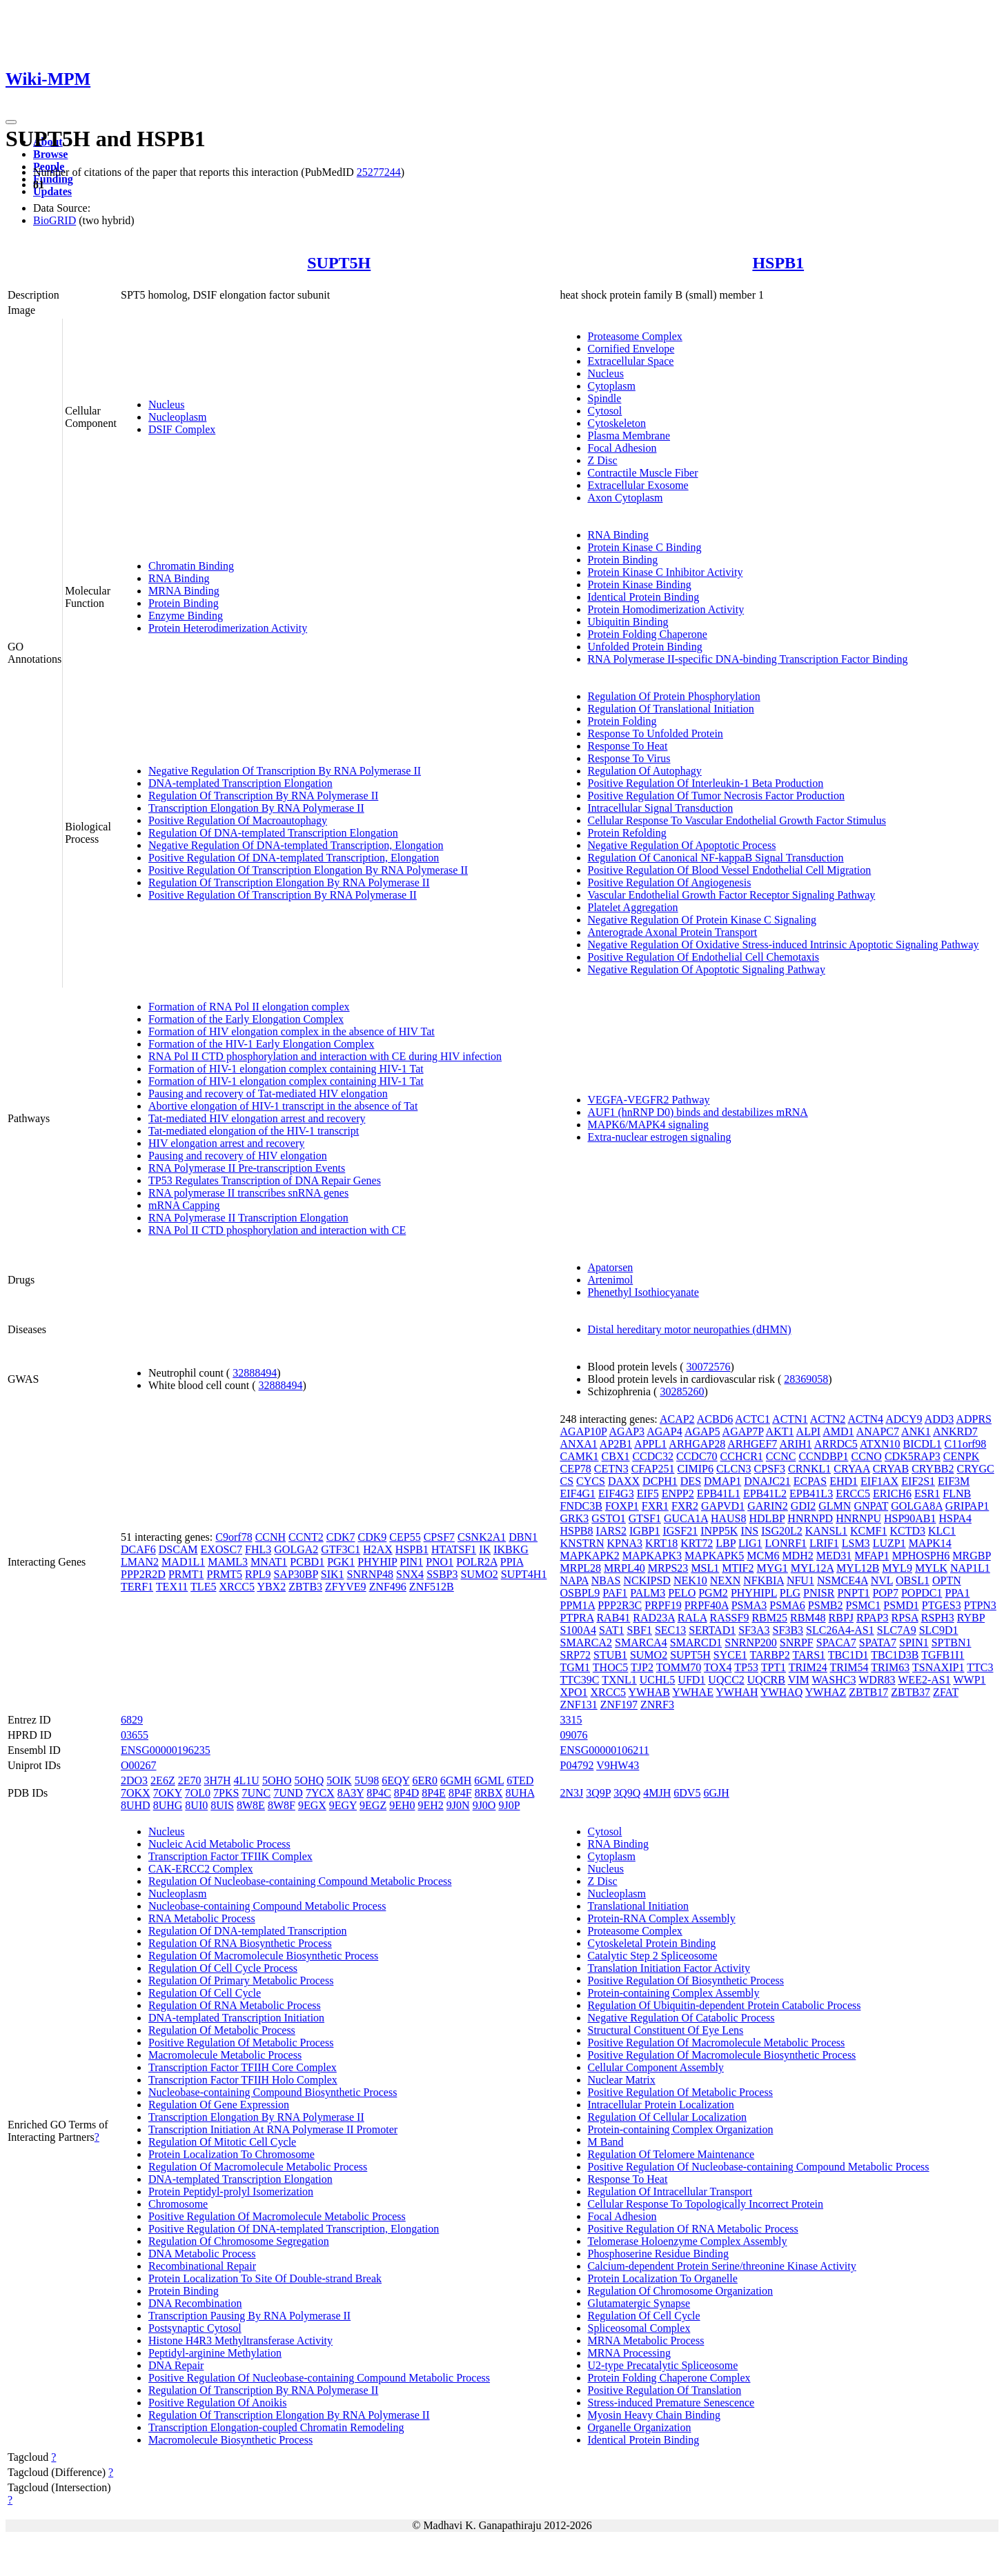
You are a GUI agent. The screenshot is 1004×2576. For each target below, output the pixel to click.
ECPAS (810, 1481)
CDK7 (340, 1537)
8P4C (378, 1793)
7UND (288, 1793)
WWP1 (969, 1680)
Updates (52, 191)
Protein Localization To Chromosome (231, 2154)
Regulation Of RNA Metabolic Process (234, 2005)
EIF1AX (879, 1481)
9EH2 (431, 1805)
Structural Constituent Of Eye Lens (666, 2030)
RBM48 (808, 1618)
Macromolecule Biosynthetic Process (230, 2440)
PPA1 (957, 1593)
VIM (798, 1680)
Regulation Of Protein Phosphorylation (674, 696)
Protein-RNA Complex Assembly (662, 1918)
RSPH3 (937, 1618)
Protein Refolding (627, 833)
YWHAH (737, 1692)
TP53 (746, 1667)
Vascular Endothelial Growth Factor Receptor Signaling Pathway (732, 895)
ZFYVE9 (345, 1586)
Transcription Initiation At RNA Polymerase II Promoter (272, 2129)
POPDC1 (922, 1593)
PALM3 (647, 1593)
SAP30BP (295, 1574)
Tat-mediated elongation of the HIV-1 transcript (253, 1131)
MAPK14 (930, 1543)
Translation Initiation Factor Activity (669, 1968)
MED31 (834, 1555)
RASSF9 (729, 1618)
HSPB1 (778, 263)
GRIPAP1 (967, 1506)
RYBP (971, 1618)
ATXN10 (880, 1444)
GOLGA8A (917, 1506)
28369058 (806, 1379)
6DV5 (686, 1793)
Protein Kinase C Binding (645, 547)
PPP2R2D (143, 1574)
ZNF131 (579, 1704)
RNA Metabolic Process (201, 1918)
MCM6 (763, 1555)
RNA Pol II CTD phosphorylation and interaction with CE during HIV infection (325, 1056)
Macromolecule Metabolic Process (225, 2055)
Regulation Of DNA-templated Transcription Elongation (273, 833)
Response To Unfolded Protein (655, 733)
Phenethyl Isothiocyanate (643, 1292)
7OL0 (197, 1793)
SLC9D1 (938, 1630)
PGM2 (713, 1593)
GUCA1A (686, 1518)
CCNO (866, 1456)
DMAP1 (722, 1481)
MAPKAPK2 (590, 1555)
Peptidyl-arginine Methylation (215, 2353)
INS (749, 1531)
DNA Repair (176, 2365)
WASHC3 (833, 1680)
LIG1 (750, 1543)
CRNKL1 (809, 1469)
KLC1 (942, 1531)
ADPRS (974, 1419)
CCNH (270, 1537)
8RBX (489, 1793)
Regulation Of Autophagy (645, 771)
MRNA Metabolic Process (646, 2340)
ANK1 (916, 1431)
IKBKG (511, 1549)
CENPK (961, 1456)
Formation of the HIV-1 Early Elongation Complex (261, 1044)
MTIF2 (738, 1568)
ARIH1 (795, 1444)
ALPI (808, 1431)
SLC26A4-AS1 (840, 1630)
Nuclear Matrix (622, 2080)
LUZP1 (889, 1543)
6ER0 (425, 1780)
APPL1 (650, 1444)
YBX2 (271, 1586)
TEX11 (172, 1586)
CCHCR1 (741, 1456)
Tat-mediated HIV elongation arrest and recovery (256, 1118)
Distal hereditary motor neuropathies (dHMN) (689, 1329)
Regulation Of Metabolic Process (221, 2030)
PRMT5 (225, 1574)
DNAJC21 (767, 1481)
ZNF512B (431, 1586)
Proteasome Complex (635, 336)
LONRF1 (786, 1543)
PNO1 (439, 1562)
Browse (50, 154)
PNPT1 (853, 1593)
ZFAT (945, 1692)
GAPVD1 (723, 1506)
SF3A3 (753, 1630)
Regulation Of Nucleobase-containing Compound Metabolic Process (299, 1881)
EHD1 (843, 1481)
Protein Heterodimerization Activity (227, 628)
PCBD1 (307, 1562)
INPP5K (719, 1531)
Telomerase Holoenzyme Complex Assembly (687, 2241)
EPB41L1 (718, 1493)
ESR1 (927, 1493)
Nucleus (166, 404)
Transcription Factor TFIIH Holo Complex (242, 2080)
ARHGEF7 (752, 1444)
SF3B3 (788, 1630)
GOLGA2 (296, 1549)
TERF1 (137, 1586)
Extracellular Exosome (638, 485)
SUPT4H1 (524, 1574)
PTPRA (577, 1618)
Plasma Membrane (629, 435)
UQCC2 (726, 1680)
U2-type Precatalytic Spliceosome (663, 2365)
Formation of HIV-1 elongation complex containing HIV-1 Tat (286, 1069)
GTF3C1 (340, 1549)
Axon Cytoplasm (625, 497)
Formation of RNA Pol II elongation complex (249, 1006)
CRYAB (891, 1469)
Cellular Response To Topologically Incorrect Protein (706, 2204)
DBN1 (523, 1537)
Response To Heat (628, 746)
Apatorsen (610, 1267)
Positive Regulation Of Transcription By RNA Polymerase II (282, 895)
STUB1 (610, 1655)
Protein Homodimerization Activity (666, 609)
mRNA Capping (184, 1205)
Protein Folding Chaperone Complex (669, 2378)
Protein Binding (183, 603)
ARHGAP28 (697, 1444)
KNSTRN (582, 1543)
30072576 (709, 1366)
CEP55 (404, 1537)
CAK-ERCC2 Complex (200, 1869)
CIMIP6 (695, 1469)
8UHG (168, 1805)
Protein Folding (622, 721)
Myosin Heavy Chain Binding (654, 2415)
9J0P (509, 1805)
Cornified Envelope (631, 349)
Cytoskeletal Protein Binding (652, 1943)
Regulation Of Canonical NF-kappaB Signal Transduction (716, 857)
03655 (134, 1735)
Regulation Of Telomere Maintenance (671, 2154)
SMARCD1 (696, 1642)
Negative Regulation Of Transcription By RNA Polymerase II (284, 771)
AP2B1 (616, 1444)
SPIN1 (914, 1642)
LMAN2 (140, 1562)
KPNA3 (625, 1543)
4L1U (246, 1780)
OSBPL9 (580, 1593)
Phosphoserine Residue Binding (658, 2253)
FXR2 (684, 1506)
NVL (882, 1580)
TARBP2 (769, 1655)
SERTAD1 (712, 1630)
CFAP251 (653, 1469)
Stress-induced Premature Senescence (671, 2402)
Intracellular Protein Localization (661, 2104)
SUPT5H (339, 263)
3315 (571, 1720)
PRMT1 (186, 1574)
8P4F (460, 1793)
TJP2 (642, 1667)
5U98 (367, 1780)
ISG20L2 (782, 1531)
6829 (132, 1720)
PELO (682, 1593)
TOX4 (718, 1667)
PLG (790, 1593)
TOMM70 (679, 1667)
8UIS (222, 1805)
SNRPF (797, 1642)
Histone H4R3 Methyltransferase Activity (240, 2340)
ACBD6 (715, 1419)
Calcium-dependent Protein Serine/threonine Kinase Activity (722, 2266)
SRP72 (575, 1655)
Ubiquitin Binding (628, 622)
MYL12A (812, 1568)
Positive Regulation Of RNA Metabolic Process (693, 2229)
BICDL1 (922, 1444)
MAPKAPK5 (714, 1555)
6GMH (455, 1780)
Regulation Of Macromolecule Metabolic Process (257, 2167)
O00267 (139, 1765)
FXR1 (655, 1506)
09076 (574, 1735)
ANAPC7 (877, 1431)
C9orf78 (233, 1537)
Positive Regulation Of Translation (665, 2390)
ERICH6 (892, 1493)
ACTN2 (828, 1419)
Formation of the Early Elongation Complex (246, 1019)
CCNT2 (306, 1537)
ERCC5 (853, 1493)
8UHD (135, 1805)
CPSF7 (439, 1537)
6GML (489, 1780)
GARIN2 (767, 1506)
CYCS (590, 1481)
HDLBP (767, 1518)
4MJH (657, 1793)
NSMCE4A (842, 1580)
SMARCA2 (586, 1642)
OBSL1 (912, 1580)
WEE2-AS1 (924, 1680)
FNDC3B (581, 1506)
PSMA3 (749, 1605)
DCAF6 (138, 1549)
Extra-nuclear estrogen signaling (659, 1137)
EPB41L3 (811, 1493)
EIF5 (648, 1493)
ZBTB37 (910, 1692)
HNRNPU (858, 1518)
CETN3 (611, 1469)
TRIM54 (849, 1667)
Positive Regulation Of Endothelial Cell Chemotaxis (704, 957)
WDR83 (876, 1680)
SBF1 (639, 1630)
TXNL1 (619, 1680)
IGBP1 (644, 1531)
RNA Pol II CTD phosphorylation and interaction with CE (277, 1230)
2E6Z (162, 1780)
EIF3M (953, 1481)
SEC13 (670, 1630)
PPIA (512, 1562)
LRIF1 (824, 1543)
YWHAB (649, 1692)
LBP (726, 1543)
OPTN (946, 1580)
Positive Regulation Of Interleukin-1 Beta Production (706, 783)
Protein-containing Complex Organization (681, 2129)
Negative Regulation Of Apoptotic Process (682, 845)
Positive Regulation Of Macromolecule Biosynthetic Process (722, 2055)
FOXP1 (622, 1506)
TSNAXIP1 (938, 1667)
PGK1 (341, 1562)
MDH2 (797, 1555)
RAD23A (653, 1618)
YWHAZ (826, 1692)
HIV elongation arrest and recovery (226, 1143)
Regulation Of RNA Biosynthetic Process (240, 1943)
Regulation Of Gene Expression (218, 2104)
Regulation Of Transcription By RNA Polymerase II (263, 795)
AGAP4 (664, 1431)
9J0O (484, 1805)
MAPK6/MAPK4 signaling (648, 1124)
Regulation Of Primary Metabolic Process (240, 1980)
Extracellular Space (631, 361)
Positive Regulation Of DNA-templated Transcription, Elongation (293, 857)
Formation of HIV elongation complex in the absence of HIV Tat (291, 1031)
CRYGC (975, 1469)
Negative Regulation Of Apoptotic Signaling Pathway (706, 969)
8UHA (520, 1793)
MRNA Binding (183, 591)
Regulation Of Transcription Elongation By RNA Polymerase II (289, 882)
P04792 (577, 1765)
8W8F (281, 1805)
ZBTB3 (305, 1586)
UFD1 (691, 1680)
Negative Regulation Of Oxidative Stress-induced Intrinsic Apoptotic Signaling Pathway (783, 944)
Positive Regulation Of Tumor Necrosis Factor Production (716, 795)
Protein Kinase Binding (639, 584)
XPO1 (574, 1692)
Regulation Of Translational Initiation (671, 709)
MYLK (931, 1568)
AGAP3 (627, 1431)
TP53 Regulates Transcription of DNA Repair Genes (264, 1180)
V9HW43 (617, 1765)
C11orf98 (966, 1444)
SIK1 (332, 1574)
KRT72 (696, 1543)
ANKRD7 (955, 1431)
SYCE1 (730, 1655)
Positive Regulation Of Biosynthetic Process (686, 1980)
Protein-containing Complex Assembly (674, 1993)
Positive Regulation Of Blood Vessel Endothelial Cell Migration (730, 870)
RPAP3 (872, 1618)
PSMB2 (825, 1605)
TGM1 (575, 1667)
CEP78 (575, 1469)
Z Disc (603, 460)
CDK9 (372, 1537)
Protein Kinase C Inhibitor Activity (665, 572)
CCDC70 (697, 1456)
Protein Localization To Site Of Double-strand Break (265, 2278)
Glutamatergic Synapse (639, 2303)
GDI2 (803, 1506)
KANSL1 (826, 1531)
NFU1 (800, 1580)
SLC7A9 (896, 1630)
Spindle (605, 398)
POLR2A (477, 1562)
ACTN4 (865, 1419)
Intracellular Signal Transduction (661, 808)
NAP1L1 (970, 1568)
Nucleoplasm (177, 417)
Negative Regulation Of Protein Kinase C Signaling (702, 920)
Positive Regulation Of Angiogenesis (669, 882)
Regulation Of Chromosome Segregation (238, 2241)
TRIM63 (890, 1667)
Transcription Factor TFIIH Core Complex (242, 2067)
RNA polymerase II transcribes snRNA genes (248, 1193)
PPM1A (577, 1605)
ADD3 (939, 1419)
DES (690, 1481)
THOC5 (611, 1667)
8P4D (406, 1793)
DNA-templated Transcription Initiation (236, 2018)
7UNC (256, 1793)
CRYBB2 (933, 1469)
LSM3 (856, 1543)
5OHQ (309, 1780)
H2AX (378, 1549)
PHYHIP (377, 1562)
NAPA (574, 1580)
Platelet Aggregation (633, 907)
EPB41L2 (765, 1493)
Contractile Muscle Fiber (643, 473)
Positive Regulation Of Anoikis (217, 2402)
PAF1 (614, 1593)
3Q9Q (626, 1793)
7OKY (167, 1793)
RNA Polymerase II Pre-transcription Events (246, 1168)
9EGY (343, 1805)
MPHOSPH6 (921, 1555)
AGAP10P (583, 1431)
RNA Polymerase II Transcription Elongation (248, 1218)
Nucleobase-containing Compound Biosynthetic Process (272, 2092)
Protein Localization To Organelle (663, 2278)
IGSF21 (680, 1531)
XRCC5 (237, 1586)
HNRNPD (810, 1518)
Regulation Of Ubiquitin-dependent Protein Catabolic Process (724, 2005)
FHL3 (258, 1549)
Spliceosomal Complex (639, 2328)
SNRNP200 (751, 1642)
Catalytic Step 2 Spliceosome (653, 1955)
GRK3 (574, 1518)
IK (485, 1549)
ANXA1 (579, 1444)
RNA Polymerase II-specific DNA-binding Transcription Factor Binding (748, 659)
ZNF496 (387, 1586)
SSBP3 (441, 1574)
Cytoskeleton (617, 423)
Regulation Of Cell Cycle (204, 1993)
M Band (606, 2142)
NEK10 (690, 1580)
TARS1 (808, 1655)
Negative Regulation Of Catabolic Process (681, 2018)
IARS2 (611, 1531)
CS (567, 1481)
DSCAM (178, 1549)
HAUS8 (729, 1518)
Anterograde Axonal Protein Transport (673, 932)
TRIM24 (808, 1667)
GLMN (834, 1506)
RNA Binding (178, 578)
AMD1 (838, 1431)
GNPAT (871, 1506)
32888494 (255, 1373)
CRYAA (851, 1469)
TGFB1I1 (942, 1655)
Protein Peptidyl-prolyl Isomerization (230, 2191)
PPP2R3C (620, 1605)
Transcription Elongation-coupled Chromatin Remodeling (276, 2427)
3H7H (217, 1780)
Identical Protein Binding (644, 597)
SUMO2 (479, 1574)
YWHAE (692, 1692)
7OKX (135, 1793)
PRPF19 (662, 1605)
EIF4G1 (578, 1493)
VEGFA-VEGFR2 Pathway (649, 1100)
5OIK (338, 1780)
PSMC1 (863, 1605)
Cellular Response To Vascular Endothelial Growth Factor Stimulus (737, 820)
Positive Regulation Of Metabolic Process (240, 2042)
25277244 (379, 172)
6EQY (395, 1780)
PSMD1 (901, 1605)
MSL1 (705, 1568)
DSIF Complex (181, 429)
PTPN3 (980, 1605)
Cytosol (605, 411)
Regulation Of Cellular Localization (667, 2117)
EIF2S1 (918, 1481)
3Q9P (598, 1793)
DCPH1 (660, 1481)
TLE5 (203, 1586)
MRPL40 (624, 1568)
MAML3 (228, 1562)
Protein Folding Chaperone (647, 634)
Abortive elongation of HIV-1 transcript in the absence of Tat (282, 1106)
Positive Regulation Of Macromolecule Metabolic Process (277, 2216)
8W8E (251, 1805)
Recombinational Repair (202, 2266)
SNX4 (410, 1574)
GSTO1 (608, 1518)
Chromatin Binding (191, 566)
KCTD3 (907, 1531)
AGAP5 (702, 1431)
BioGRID (54, 220)
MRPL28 (581, 1568)
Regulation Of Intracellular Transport (670, 2191)
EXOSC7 (221, 1549)
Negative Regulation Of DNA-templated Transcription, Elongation (295, 845)
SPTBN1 (952, 1642)
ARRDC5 (836, 1444)
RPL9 (257, 1574)
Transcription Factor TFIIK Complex (230, 1856)
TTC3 (980, 1667)
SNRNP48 (370, 1574)
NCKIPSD (646, 1580)
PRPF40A (707, 1605)
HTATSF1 (453, 1549)
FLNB (957, 1493)
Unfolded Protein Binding (645, 646)
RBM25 (769, 1618)
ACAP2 (677, 1419)
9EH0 (402, 1805)
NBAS (606, 1580)
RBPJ (841, 1618)
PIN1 (411, 1562)
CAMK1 (579, 1456)
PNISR (818, 1593)
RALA (692, 1618)
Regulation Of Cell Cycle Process (222, 1968)
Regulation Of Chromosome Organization (681, 2291)
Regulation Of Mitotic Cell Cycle (222, 2142)
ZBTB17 (868, 1692)
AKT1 (780, 1431)
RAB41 (613, 1618)
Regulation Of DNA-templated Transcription (247, 1931)
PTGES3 (941, 1605)
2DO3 (134, 1780)
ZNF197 (619, 1704)
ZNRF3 (657, 1704)
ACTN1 (790, 1419)
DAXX (624, 1481)
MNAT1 (268, 1562)
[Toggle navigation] (11, 122)
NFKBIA (763, 1580)
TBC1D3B (894, 1655)
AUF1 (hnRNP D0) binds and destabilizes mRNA (698, 1112)
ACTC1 (752, 1419)
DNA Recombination (195, 2303)
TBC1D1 (848, 1655)
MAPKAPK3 (652, 1555)
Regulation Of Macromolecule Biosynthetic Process (263, 1955)
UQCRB (766, 1680)
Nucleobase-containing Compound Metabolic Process (267, 1906)
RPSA (905, 1618)
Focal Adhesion (622, 448)
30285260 (682, 1391)
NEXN (725, 1580)
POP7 (885, 1593)
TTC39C (580, 1680)
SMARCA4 (641, 1642)
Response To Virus (629, 758)
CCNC (781, 1456)
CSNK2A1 (481, 1537)
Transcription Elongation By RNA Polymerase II (256, 808)
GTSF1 (645, 1518)
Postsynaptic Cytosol (195, 2328)
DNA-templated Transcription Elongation (240, 783)
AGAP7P (743, 1431)
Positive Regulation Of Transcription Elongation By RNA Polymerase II (308, 870)
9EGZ (373, 1805)
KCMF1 (868, 1531)
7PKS (226, 1793)
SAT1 (611, 1630)
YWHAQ (781, 1692)
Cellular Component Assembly (656, 2067)
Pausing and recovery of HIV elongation (237, 1155)
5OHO (277, 1780)
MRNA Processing (629, 2353)
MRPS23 (668, 1568)
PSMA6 (787, 1605)
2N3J (572, 1793)
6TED (519, 1780)
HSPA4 (955, 1518)
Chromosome (178, 2204)
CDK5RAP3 (913, 1456)
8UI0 (196, 1805)
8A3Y (350, 1793)
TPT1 (773, 1667)
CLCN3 (733, 1469)
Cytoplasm (612, 386)
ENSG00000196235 (165, 1750)
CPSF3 (769, 1469)
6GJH (716, 1793)
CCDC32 (652, 1456)
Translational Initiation (638, 1906)
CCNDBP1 (823, 1456)
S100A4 (578, 1630)
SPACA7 (836, 1642)
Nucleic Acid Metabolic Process (219, 1844)
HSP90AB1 (910, 1518)
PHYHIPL (754, 1593)
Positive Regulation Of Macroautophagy (237, 820)
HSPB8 (576, 1531)
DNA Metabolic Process (202, 2253)
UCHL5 (658, 1680)
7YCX (320, 1793)
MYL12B (857, 1568)
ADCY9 (903, 1419)
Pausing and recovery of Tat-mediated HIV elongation (268, 1093)
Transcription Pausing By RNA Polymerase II (249, 2316)
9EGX (312, 1805)
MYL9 (897, 1568)
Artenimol (610, 1280)
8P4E (434, 1793)
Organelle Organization (639, 2427)
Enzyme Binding (185, 615)
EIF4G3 (616, 1493)
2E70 (189, 1780)
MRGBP (971, 1555)
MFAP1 (871, 1555)
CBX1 (616, 1456)
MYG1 (772, 1568)
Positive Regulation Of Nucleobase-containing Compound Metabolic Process (319, 2378)
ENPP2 (678, 1493)
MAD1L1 (183, 1562)
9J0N (458, 1805)
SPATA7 (877, 1642)
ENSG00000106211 (604, 1750)
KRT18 (661, 1543)
